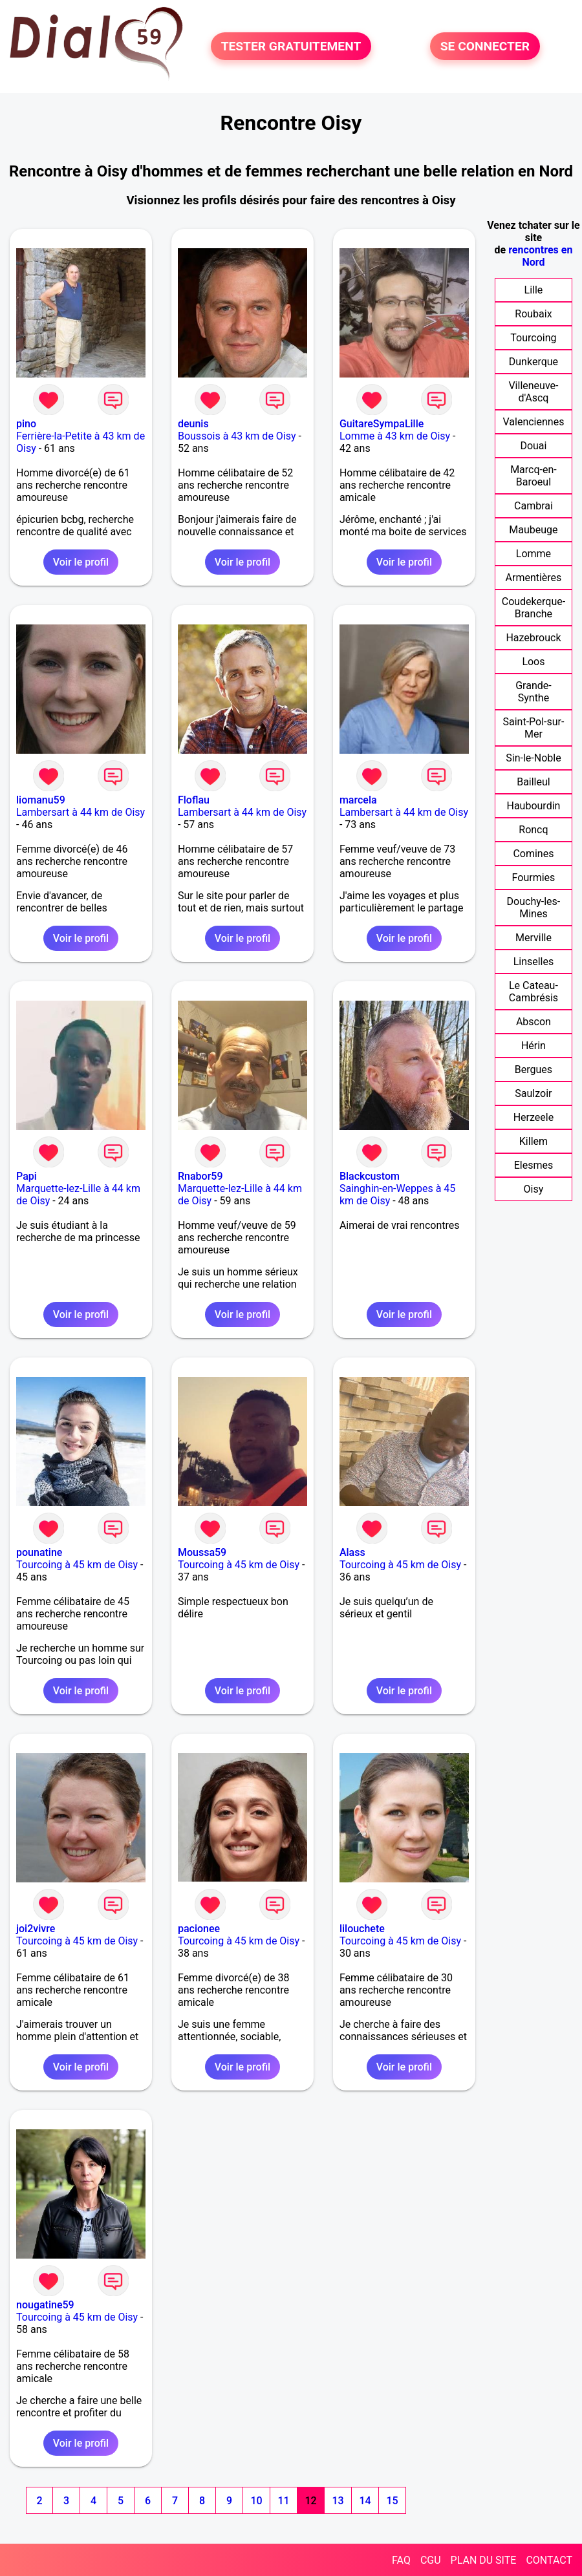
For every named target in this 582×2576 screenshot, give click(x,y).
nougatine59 (45, 2305)
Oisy (534, 1189)
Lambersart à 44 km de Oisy (80, 812)
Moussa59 (202, 1552)
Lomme (533, 554)
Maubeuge (533, 530)
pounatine (39, 1552)
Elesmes (534, 1165)
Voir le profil (81, 562)
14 (365, 2501)
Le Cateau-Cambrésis (533, 991)
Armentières (534, 577)
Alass (352, 1552)
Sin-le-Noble (533, 758)
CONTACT (549, 2560)
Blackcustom (369, 1176)
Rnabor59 (200, 1176)
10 (256, 2501)
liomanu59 (40, 800)
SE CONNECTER (485, 46)
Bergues (533, 1069)
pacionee (199, 1928)
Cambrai (533, 506)
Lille (533, 290)
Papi (26, 1176)
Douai (533, 446)
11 (283, 2501)
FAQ (401, 2560)
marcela (358, 800)
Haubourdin (533, 806)
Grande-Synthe (533, 691)
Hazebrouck (533, 638)
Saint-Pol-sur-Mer (533, 728)
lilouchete (362, 1928)
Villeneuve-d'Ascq (533, 391)
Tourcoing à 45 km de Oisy (77, 1565)
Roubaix (533, 314)
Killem (533, 1141)
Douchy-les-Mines (534, 907)
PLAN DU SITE (484, 2560)
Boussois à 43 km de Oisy (237, 436)
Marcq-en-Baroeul (533, 475)
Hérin (533, 1045)
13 (337, 2501)
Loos (533, 661)
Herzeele (533, 1117)
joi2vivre (35, 1928)
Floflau (194, 800)
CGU (430, 2560)
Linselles (533, 961)
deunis (193, 424)
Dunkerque (533, 362)
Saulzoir (533, 1093)
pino (26, 424)
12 (310, 2501)
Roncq (533, 830)
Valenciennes (533, 422)
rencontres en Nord (540, 256)
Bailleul (533, 782)
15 (392, 2501)
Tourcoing (533, 338)
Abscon (533, 1022)
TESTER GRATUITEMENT (291, 46)
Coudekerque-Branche (533, 607)
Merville (533, 937)
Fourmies (533, 877)
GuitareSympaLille (381, 424)
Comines (533, 853)
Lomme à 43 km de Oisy (394, 436)
